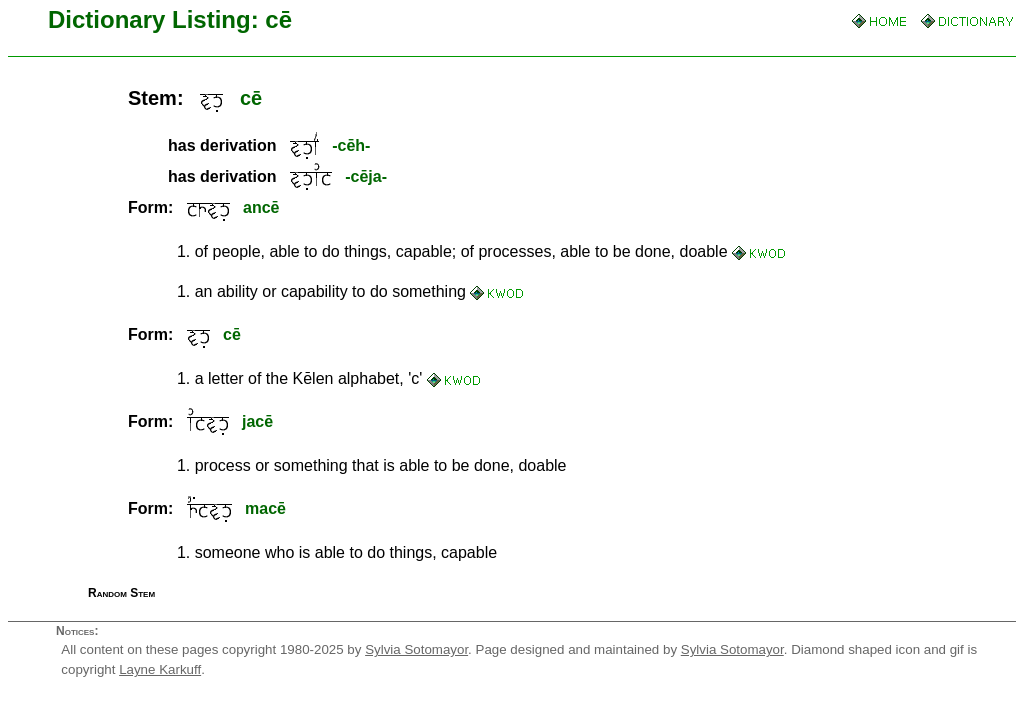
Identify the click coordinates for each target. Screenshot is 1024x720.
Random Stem (121, 593)
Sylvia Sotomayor (416, 649)
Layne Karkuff (160, 669)
